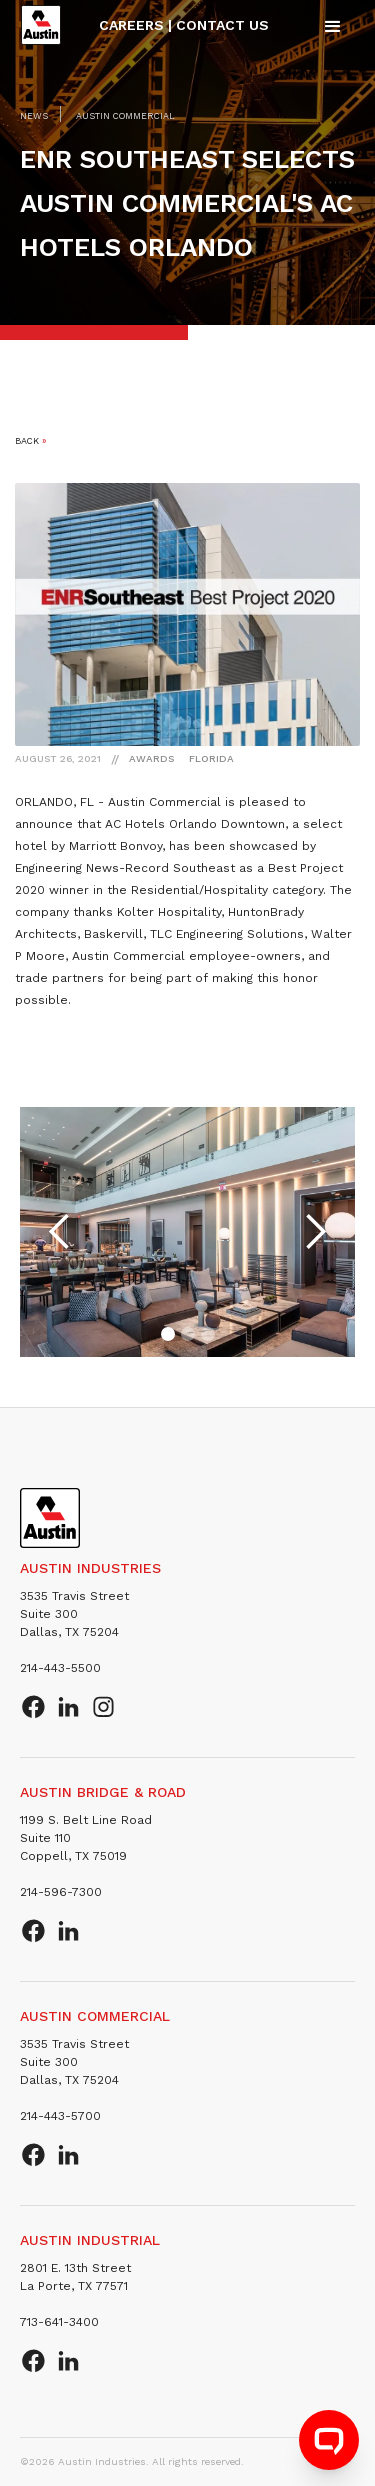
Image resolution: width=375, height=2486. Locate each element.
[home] (41, 25)
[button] (333, 25)
